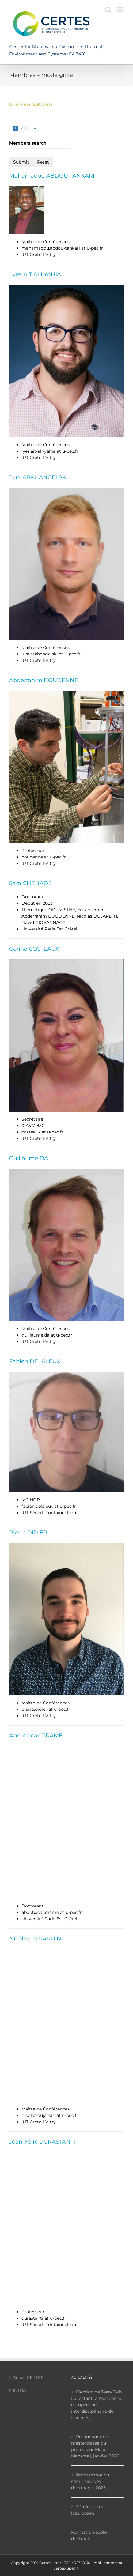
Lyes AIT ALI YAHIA (35, 274)
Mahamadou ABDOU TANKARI (51, 175)
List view (42, 104)
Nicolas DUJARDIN (35, 1938)
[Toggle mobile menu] (120, 9)
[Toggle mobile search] (108, 9)
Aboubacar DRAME (36, 1735)
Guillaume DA (28, 1158)
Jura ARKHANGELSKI (38, 477)
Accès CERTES (28, 2377)
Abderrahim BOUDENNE (43, 680)
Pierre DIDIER (28, 1532)
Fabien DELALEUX (34, 1361)
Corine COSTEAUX (34, 948)
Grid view (19, 104)
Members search (28, 143)
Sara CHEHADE (30, 883)
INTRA (19, 2390)
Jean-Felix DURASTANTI (42, 2141)
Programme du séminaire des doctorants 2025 (90, 2481)
